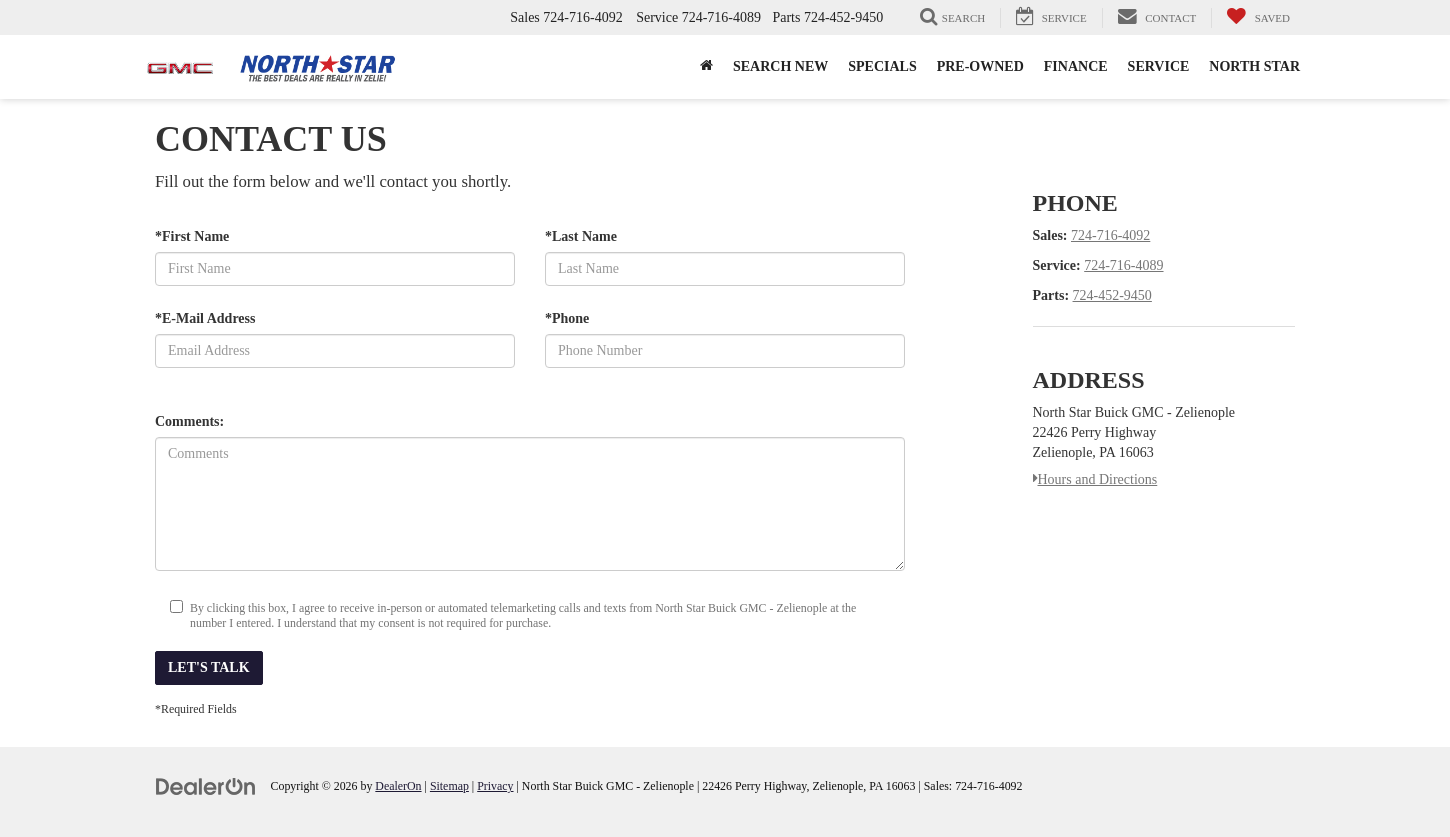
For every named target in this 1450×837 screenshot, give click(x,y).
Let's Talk (209, 667)
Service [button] (1159, 66)
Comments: (189, 421)
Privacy (495, 786)
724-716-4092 (1110, 235)
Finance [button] (1076, 66)
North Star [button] (1254, 66)
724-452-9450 (1112, 295)
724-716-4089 (1123, 265)
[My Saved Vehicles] (1258, 18)
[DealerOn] (206, 785)
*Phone (567, 318)
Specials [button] (882, 66)
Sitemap (449, 786)
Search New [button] (780, 66)
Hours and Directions (1095, 479)
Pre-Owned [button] (980, 66)
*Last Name (581, 236)
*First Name (192, 236)
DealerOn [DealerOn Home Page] (398, 786)
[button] (706, 67)
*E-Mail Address (205, 318)
